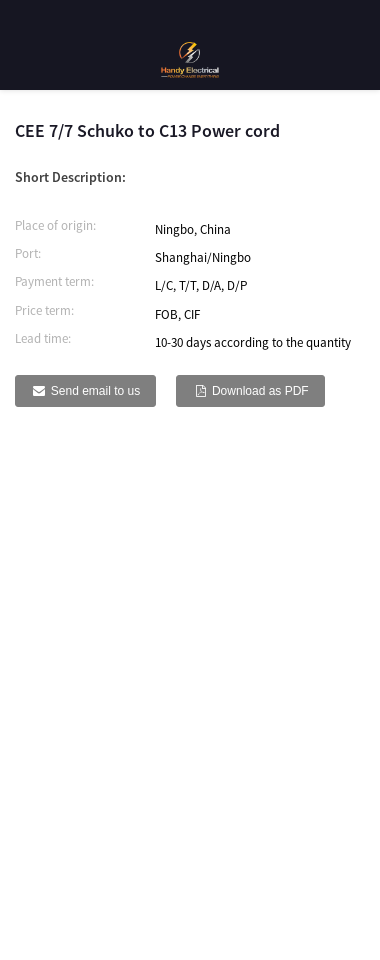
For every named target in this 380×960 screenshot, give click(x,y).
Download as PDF (260, 391)
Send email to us (95, 391)
